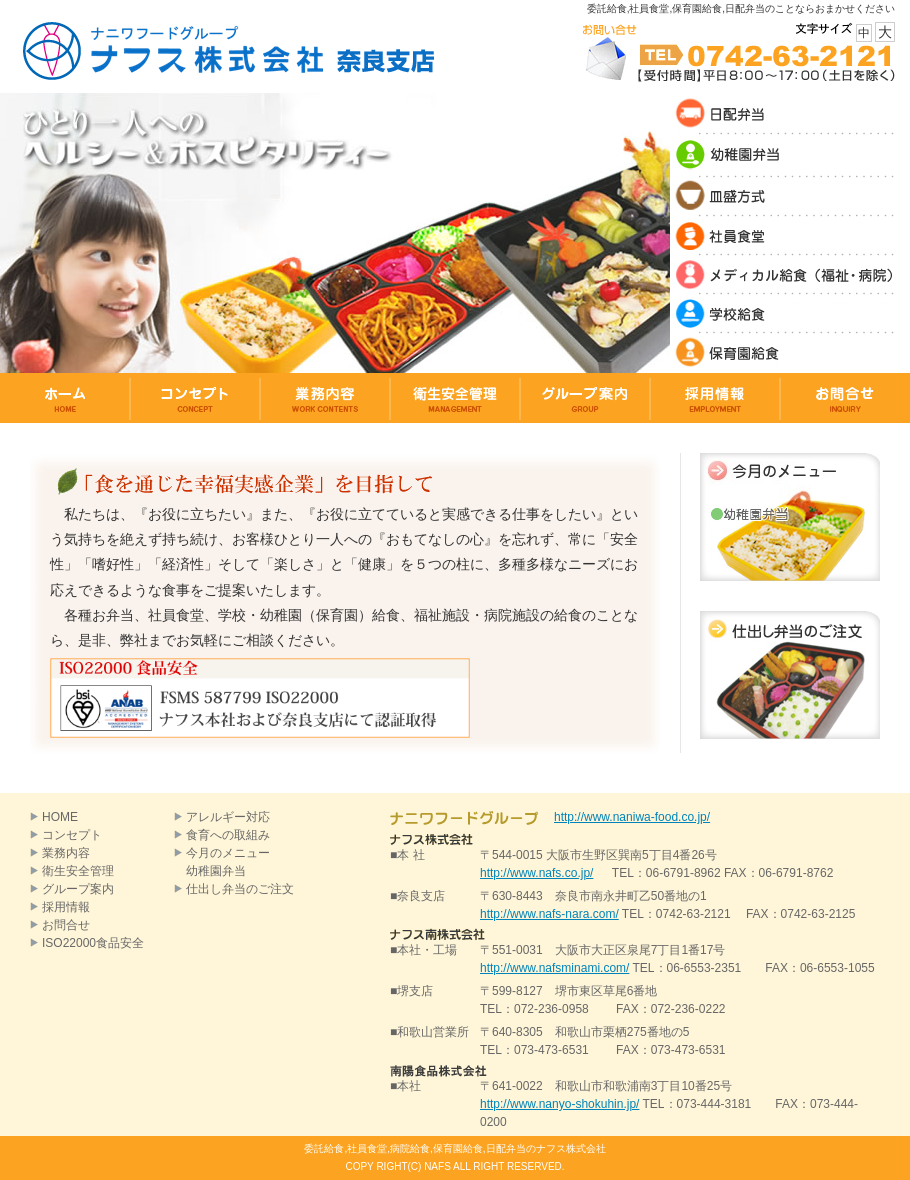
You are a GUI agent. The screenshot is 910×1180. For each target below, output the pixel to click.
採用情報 (66, 907)
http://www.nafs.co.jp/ (536, 873)
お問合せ (66, 925)
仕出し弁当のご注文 (240, 889)
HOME (60, 817)
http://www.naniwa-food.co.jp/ (632, 817)
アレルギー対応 (228, 817)
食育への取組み (228, 835)
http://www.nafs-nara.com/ (549, 914)
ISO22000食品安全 (93, 943)
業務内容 (66, 853)
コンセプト (72, 835)
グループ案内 (78, 889)
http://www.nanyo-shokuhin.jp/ (559, 1104)
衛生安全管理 (78, 871)
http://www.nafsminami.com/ (554, 968)
